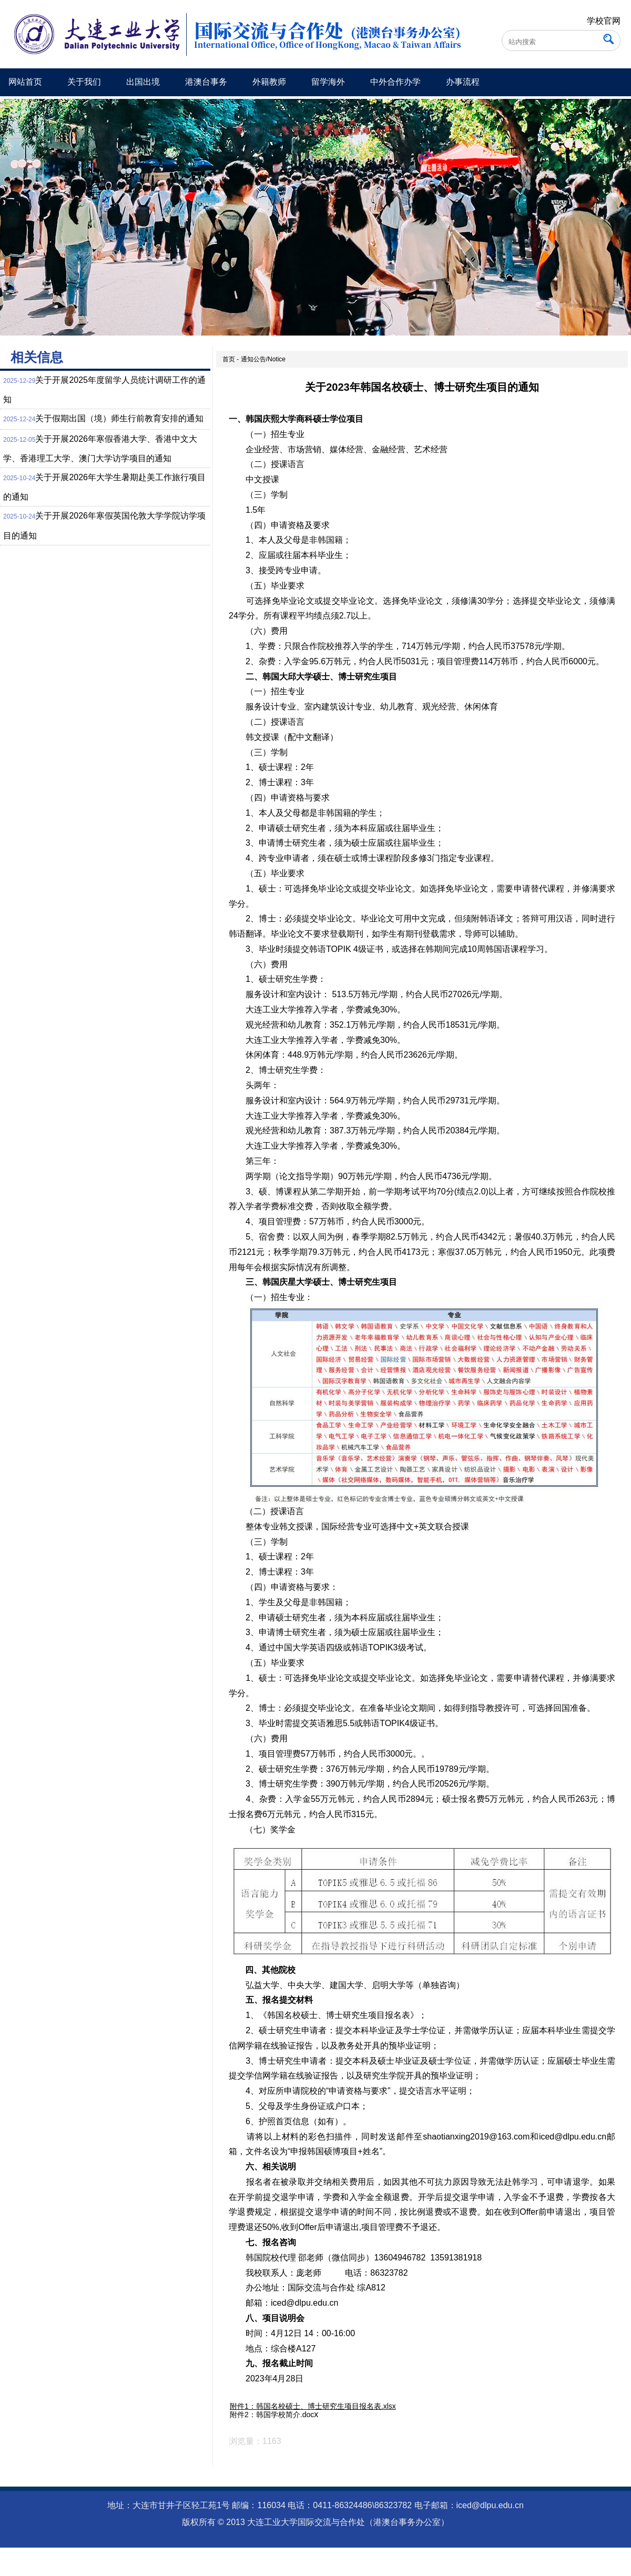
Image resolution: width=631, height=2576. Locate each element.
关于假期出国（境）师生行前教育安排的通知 (119, 418)
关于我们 (84, 81)
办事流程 (463, 81)
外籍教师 (269, 81)
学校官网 (603, 20)
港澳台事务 (206, 81)
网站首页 (25, 81)
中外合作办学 (395, 81)
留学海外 (328, 81)
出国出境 (143, 81)
